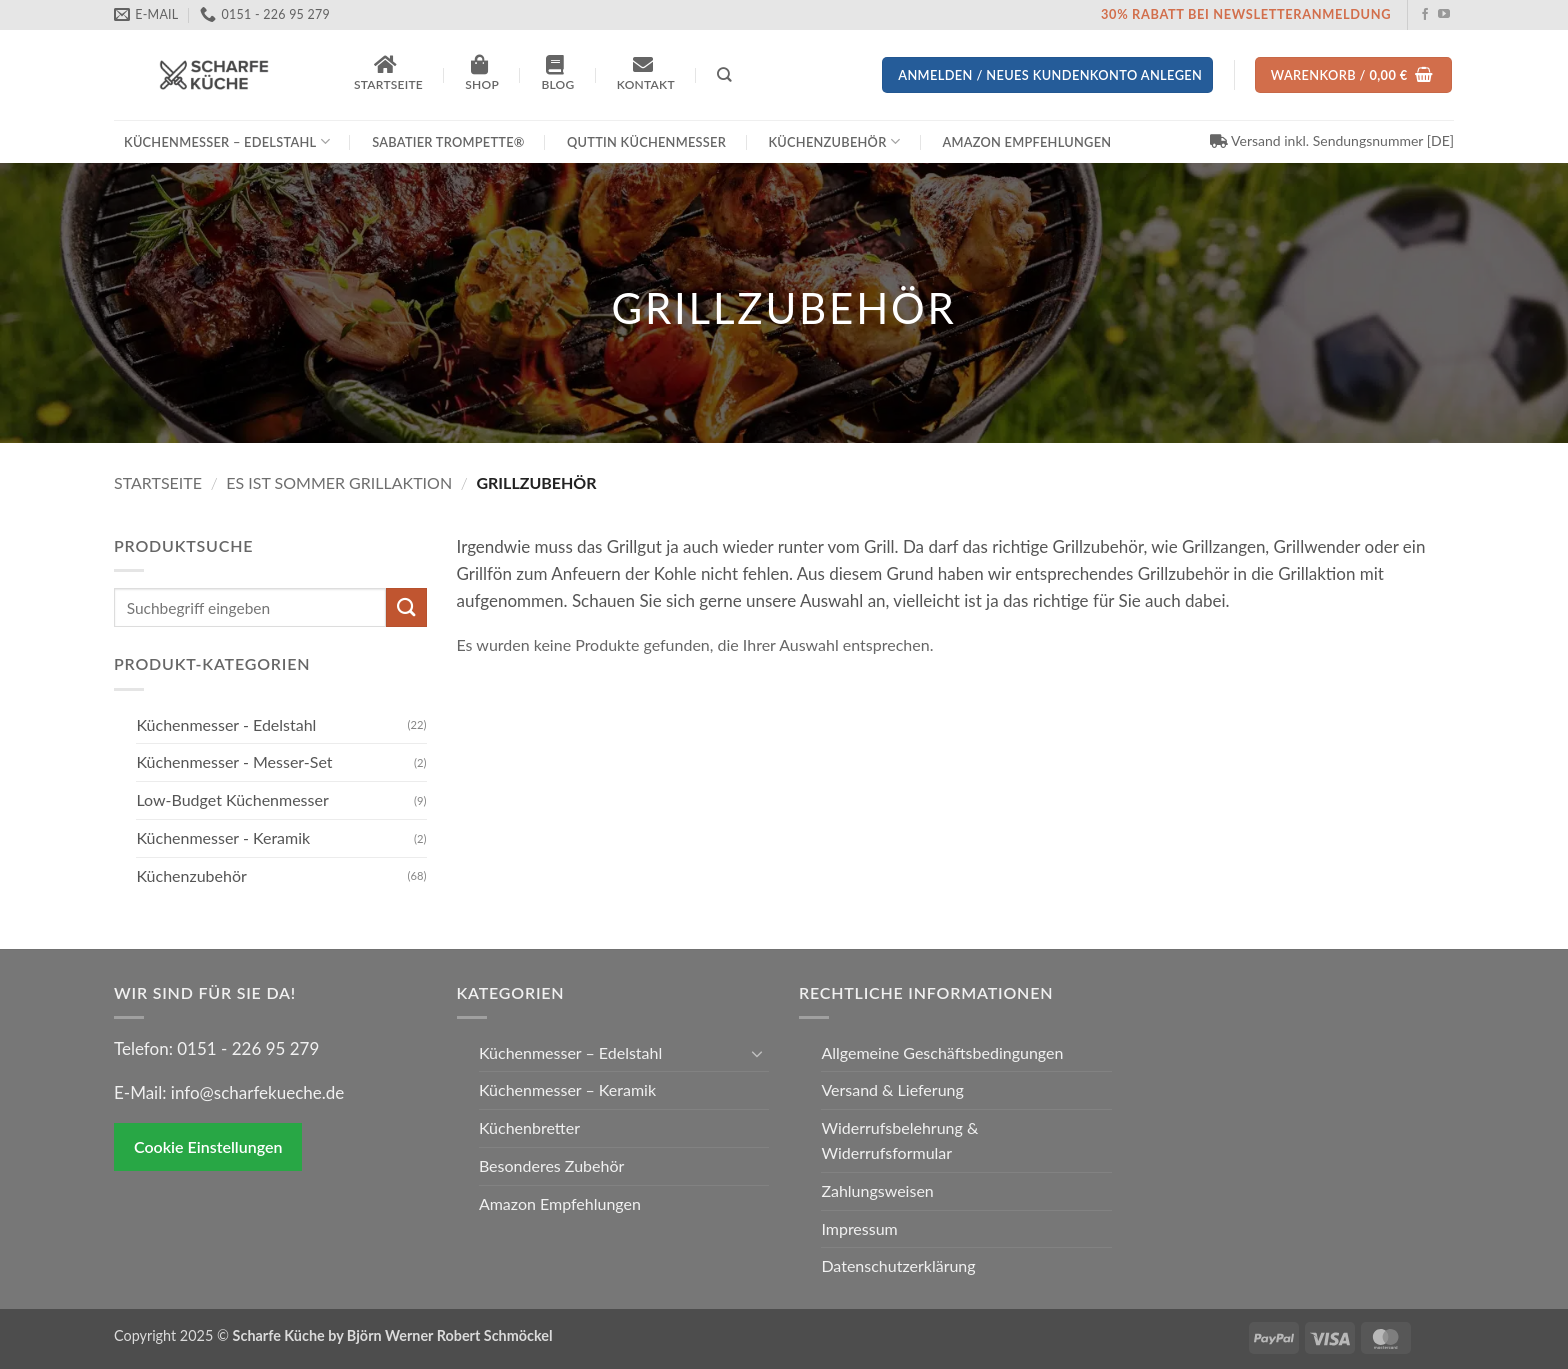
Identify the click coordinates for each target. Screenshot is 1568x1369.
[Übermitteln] (406, 607)
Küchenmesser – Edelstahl (227, 141)
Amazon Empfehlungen (1026, 142)
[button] (1047, 75)
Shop (482, 73)
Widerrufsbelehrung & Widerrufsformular (899, 1140)
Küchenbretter (529, 1127)
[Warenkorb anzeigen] (1354, 75)
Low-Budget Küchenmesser (232, 799)
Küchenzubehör (834, 141)
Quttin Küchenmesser (646, 142)
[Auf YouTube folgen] (1444, 15)
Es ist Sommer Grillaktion (339, 482)
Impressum (859, 1228)
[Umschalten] (757, 1053)
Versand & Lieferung (892, 1089)
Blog (557, 73)
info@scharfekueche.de (257, 1092)
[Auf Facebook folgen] (1425, 15)
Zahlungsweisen (877, 1190)
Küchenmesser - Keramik (223, 837)
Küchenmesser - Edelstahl (226, 724)
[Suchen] (724, 74)
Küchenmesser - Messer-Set (234, 761)
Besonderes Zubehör (551, 1165)
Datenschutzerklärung (898, 1265)
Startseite (388, 73)
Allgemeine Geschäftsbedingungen (942, 1052)
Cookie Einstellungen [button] (208, 1146)
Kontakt (646, 73)
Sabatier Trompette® (448, 142)
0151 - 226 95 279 (248, 1048)
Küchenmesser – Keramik (567, 1089)
